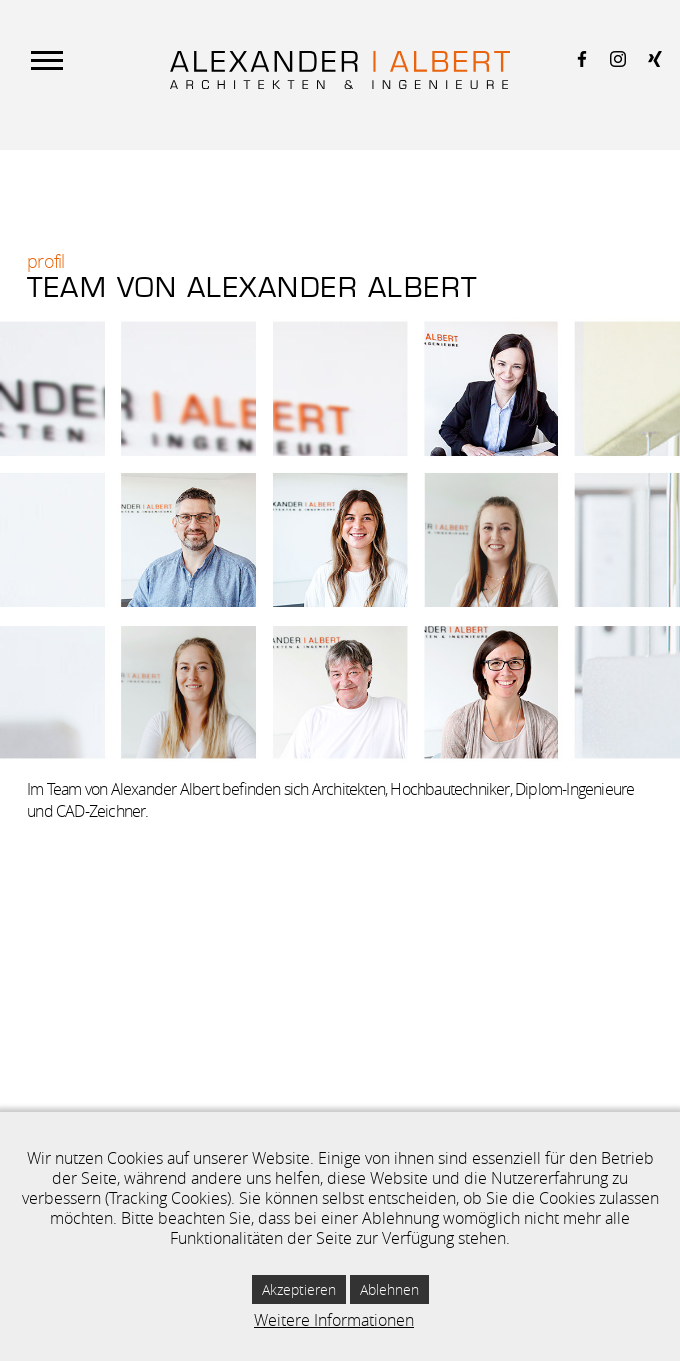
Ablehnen (389, 1289)
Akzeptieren (299, 1289)
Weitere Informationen (334, 1320)
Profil (45, 261)
